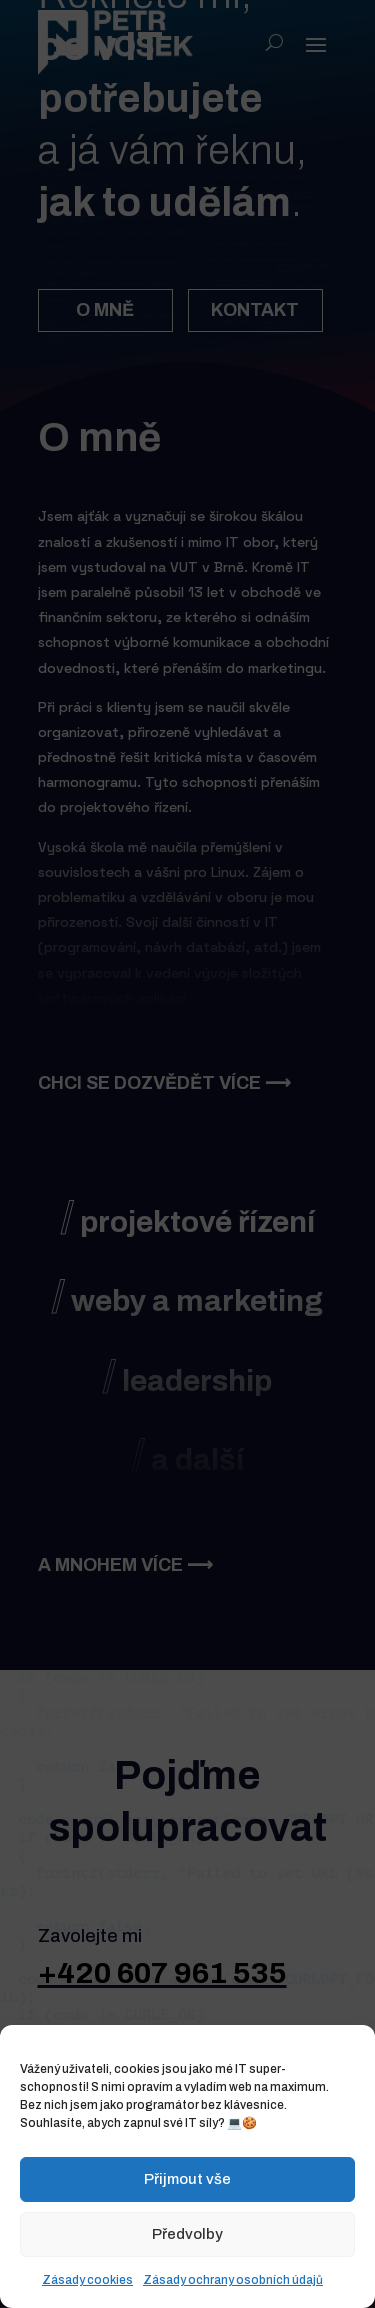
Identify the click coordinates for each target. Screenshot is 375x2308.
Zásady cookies (87, 2280)
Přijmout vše (187, 2179)
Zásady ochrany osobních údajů (233, 2280)
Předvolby (187, 2234)
